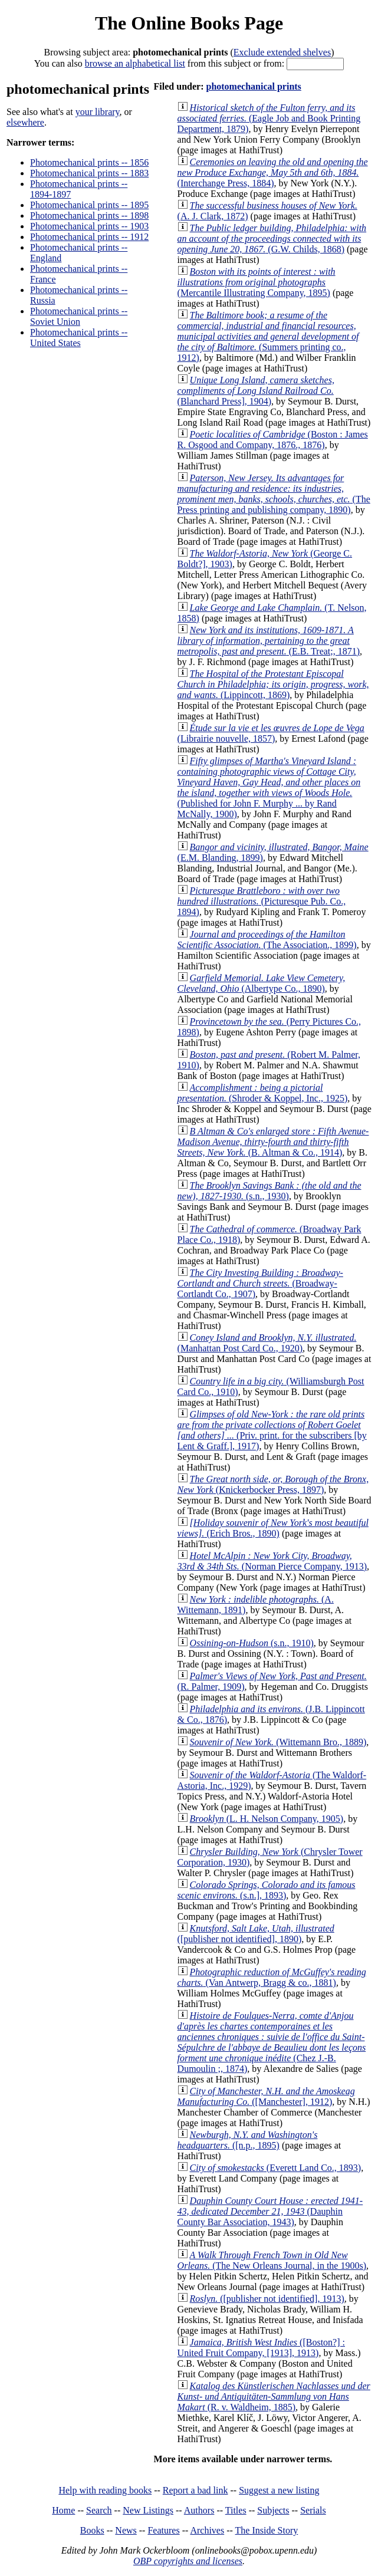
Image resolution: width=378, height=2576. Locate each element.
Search (99, 2510)
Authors (199, 2510)
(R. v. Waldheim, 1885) (274, 2396)
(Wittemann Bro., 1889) (278, 1742)
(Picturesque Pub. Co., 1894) (262, 901)
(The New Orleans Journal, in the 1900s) (272, 2260)
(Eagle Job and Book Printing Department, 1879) (269, 118)
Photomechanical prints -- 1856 (89, 162)
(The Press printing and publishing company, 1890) (274, 494)
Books (92, 2530)
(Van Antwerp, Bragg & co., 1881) (272, 1977)
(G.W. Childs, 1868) (272, 238)
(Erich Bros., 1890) (273, 1528)
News (125, 2530)
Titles (235, 2510)
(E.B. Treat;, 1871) (269, 640)
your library (97, 112)
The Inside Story (266, 2530)
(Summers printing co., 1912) (268, 336)
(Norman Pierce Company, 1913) (272, 1561)
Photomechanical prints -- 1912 (89, 237)
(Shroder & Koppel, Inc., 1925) (263, 1093)
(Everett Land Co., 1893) (275, 2168)
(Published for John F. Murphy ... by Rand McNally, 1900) (269, 787)
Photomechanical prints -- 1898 (89, 215)
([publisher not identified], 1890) (256, 1933)
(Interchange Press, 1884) (273, 172)
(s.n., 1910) (252, 1643)
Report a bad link (195, 2490)
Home (63, 2510)
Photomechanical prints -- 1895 (89, 205)
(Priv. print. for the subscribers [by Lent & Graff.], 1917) (272, 1430)
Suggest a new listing (279, 2490)
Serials (313, 2510)
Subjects (273, 2510)
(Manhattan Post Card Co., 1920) (267, 1343)
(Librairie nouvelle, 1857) (271, 733)
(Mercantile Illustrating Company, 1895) (257, 282)
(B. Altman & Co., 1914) (273, 1141)
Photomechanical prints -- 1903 (89, 226)
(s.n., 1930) (269, 1190)
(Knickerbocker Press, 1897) (273, 1484)
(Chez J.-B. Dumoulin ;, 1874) (272, 2042)
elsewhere (25, 122)
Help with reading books (105, 2490)
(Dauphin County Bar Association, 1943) (270, 2211)
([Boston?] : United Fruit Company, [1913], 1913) (261, 2347)
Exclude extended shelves (282, 52)
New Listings (148, 2510)
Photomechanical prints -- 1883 (89, 173)
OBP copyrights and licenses (187, 2561)
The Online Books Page (189, 23)
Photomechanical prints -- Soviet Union (78, 316)
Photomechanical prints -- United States (78, 337)
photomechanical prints (253, 86)
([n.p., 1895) (248, 2140)
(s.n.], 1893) (267, 1890)
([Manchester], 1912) (266, 2096)
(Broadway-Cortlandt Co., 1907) (260, 1283)
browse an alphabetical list (135, 63)
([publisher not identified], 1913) (267, 2299)
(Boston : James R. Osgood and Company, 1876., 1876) (273, 439)
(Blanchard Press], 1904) (256, 390)
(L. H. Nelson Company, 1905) (267, 1819)
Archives (207, 2530)
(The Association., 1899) (267, 939)
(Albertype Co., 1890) (262, 983)
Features (163, 2530)
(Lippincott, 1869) (273, 684)
